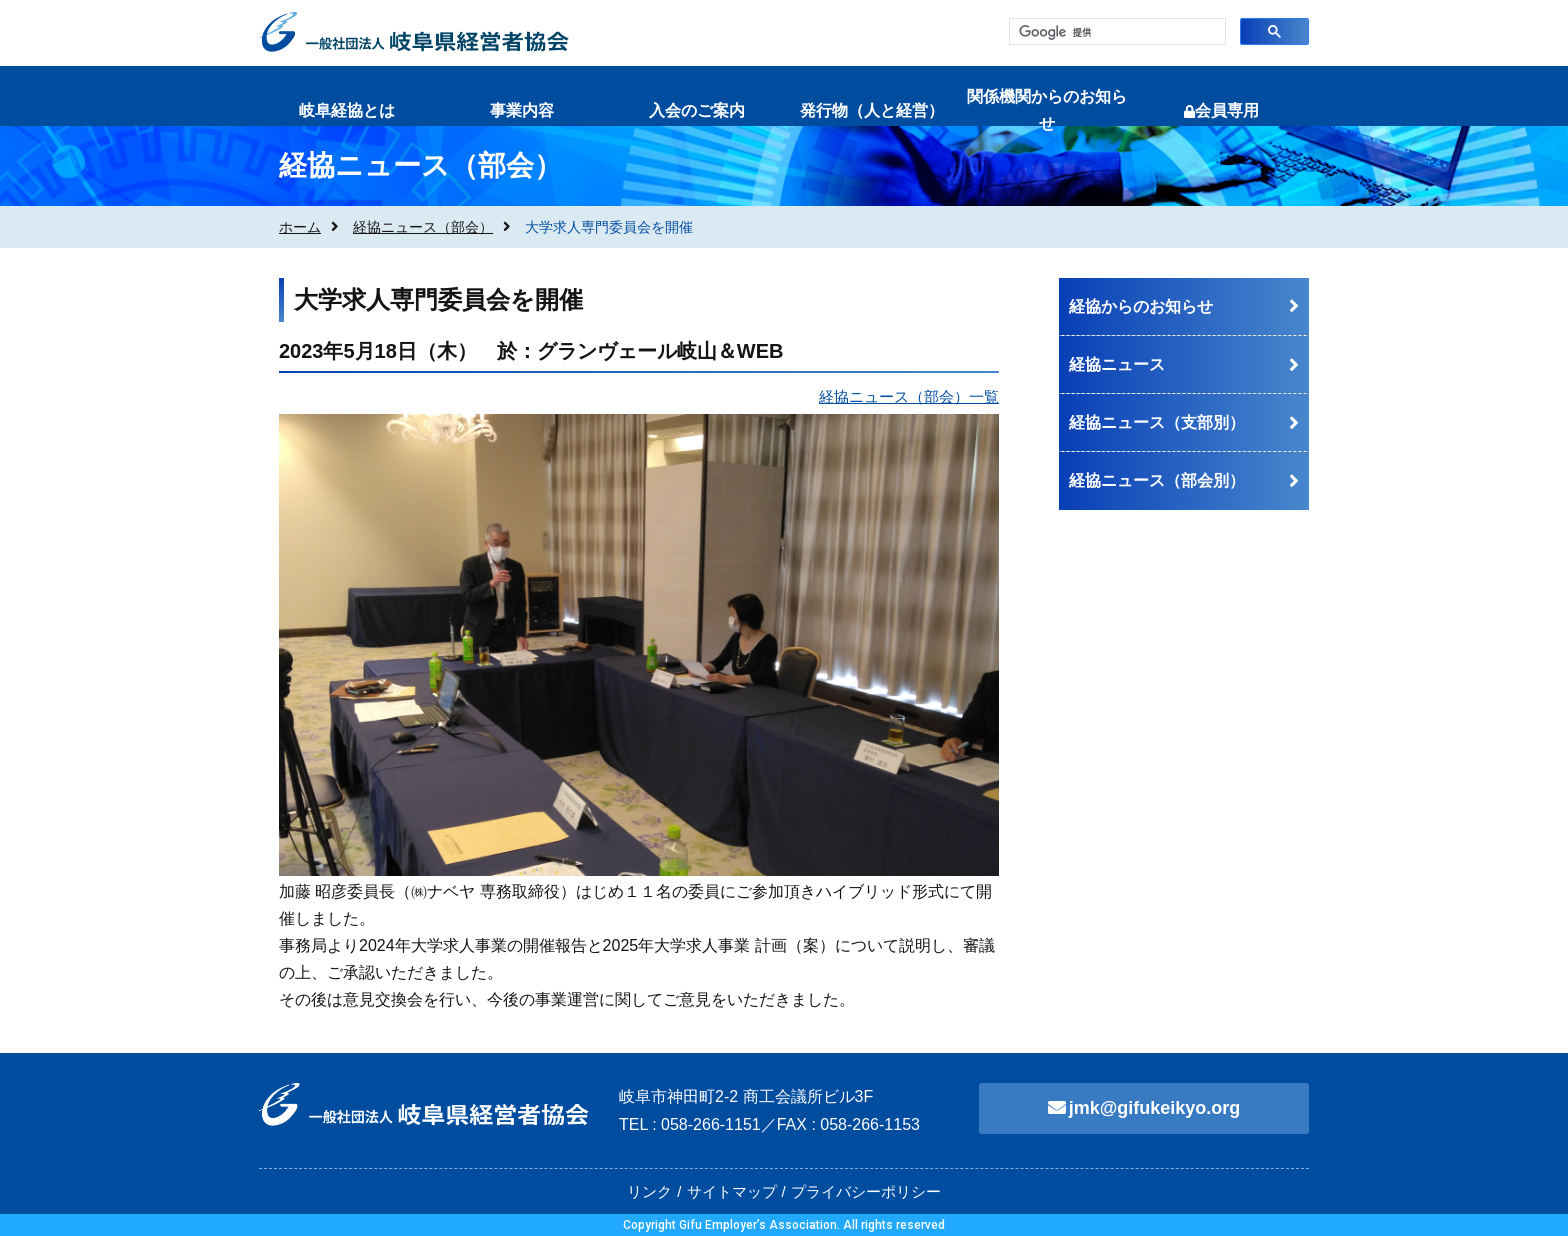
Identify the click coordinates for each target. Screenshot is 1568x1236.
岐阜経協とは (347, 110)
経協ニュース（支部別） (1157, 422)
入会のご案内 (697, 110)
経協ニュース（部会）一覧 (909, 396)
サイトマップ (732, 1191)
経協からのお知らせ (1141, 306)
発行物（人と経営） (872, 110)
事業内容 (522, 110)
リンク (649, 1191)
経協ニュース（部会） (423, 227)
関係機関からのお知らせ (1047, 110)
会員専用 (1221, 110)
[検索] (1115, 32)
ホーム (300, 227)
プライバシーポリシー (866, 1191)
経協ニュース (1117, 364)
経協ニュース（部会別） (1157, 480)
